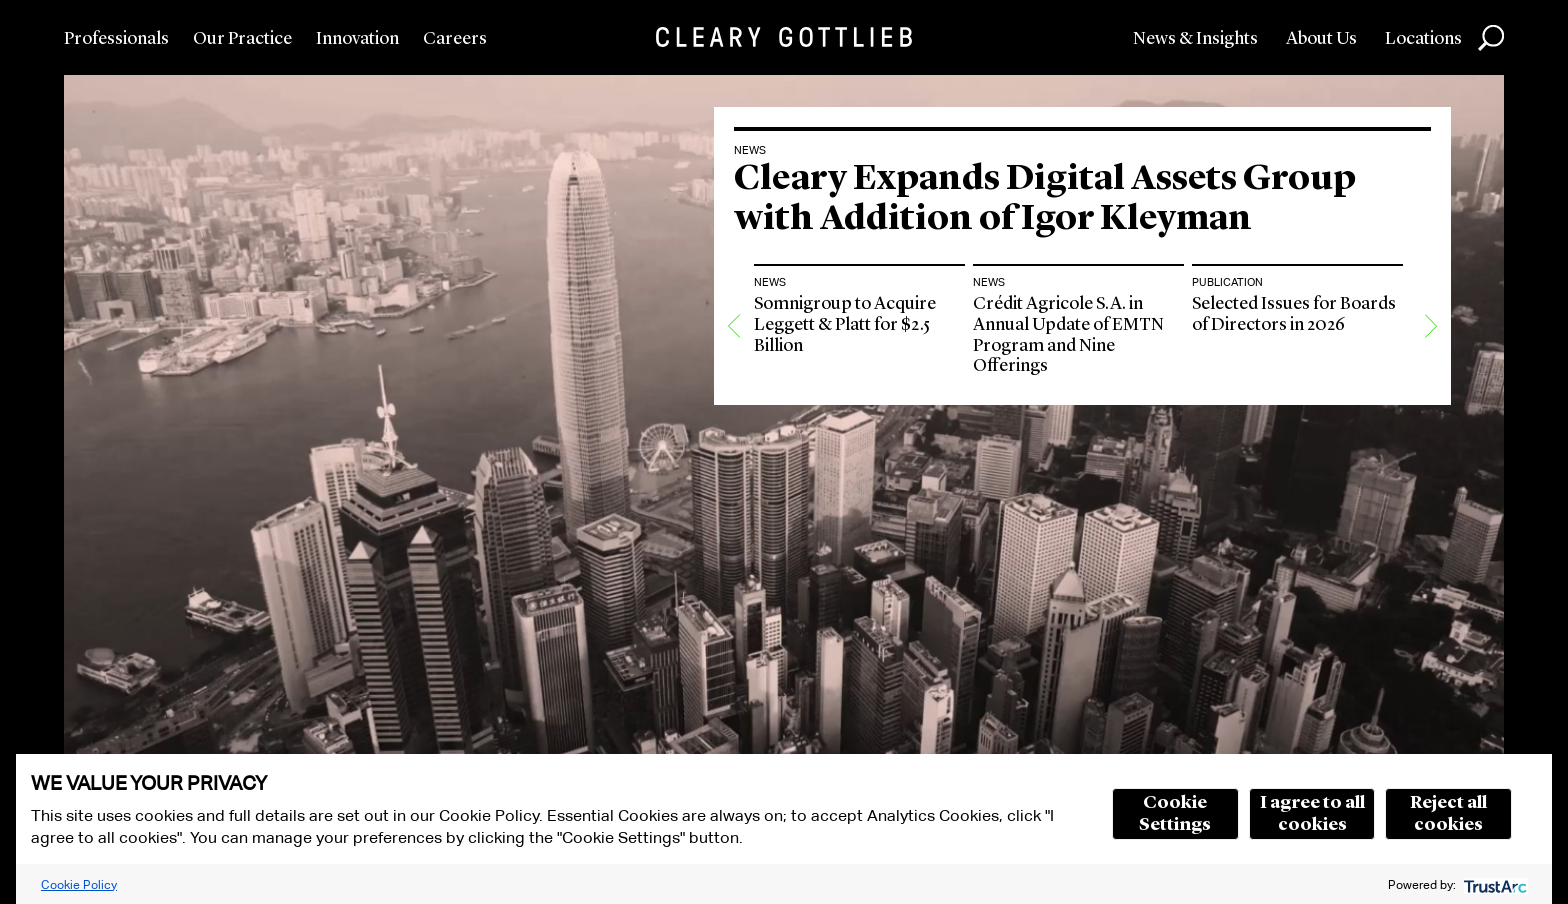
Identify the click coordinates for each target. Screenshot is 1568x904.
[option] (859, 436)
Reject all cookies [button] (1448, 814)
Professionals (116, 39)
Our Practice (242, 39)
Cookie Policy (79, 884)
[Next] (1431, 436)
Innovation (357, 39)
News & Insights (1195, 39)
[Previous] (734, 436)
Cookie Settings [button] (1175, 814)
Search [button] (1491, 38)
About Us (1321, 39)
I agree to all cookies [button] (1312, 814)
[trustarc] (1493, 884)
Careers (455, 39)
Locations (1423, 39)
